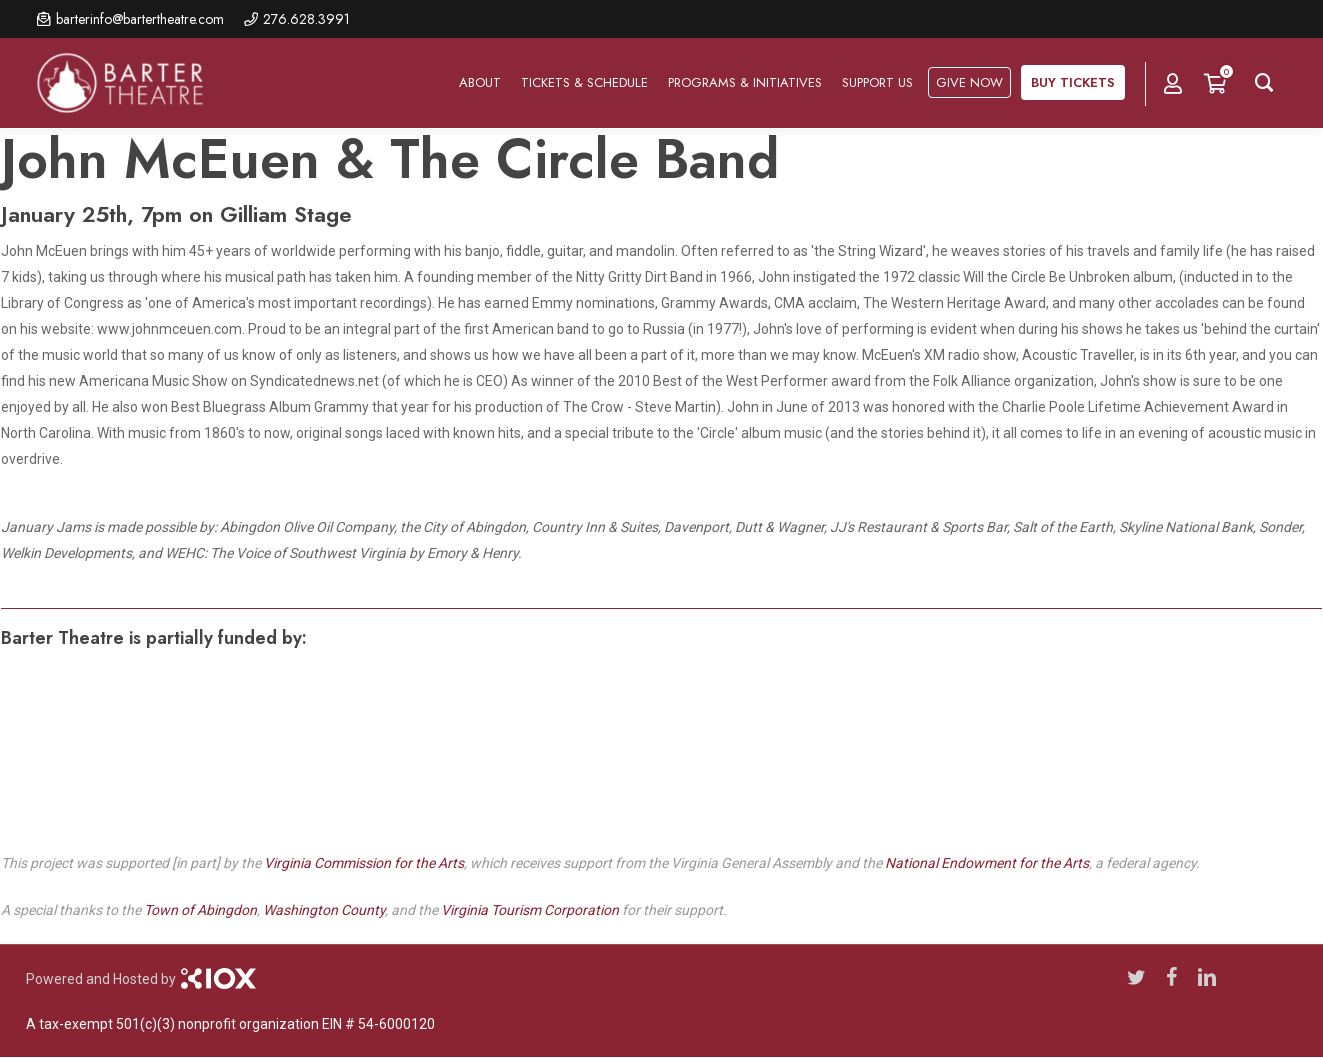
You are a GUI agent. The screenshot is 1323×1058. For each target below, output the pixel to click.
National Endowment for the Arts (987, 863)
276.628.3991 (306, 19)
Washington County (324, 910)
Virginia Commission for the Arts (364, 863)
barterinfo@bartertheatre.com (140, 19)
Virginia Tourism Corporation (530, 910)
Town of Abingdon (200, 910)
